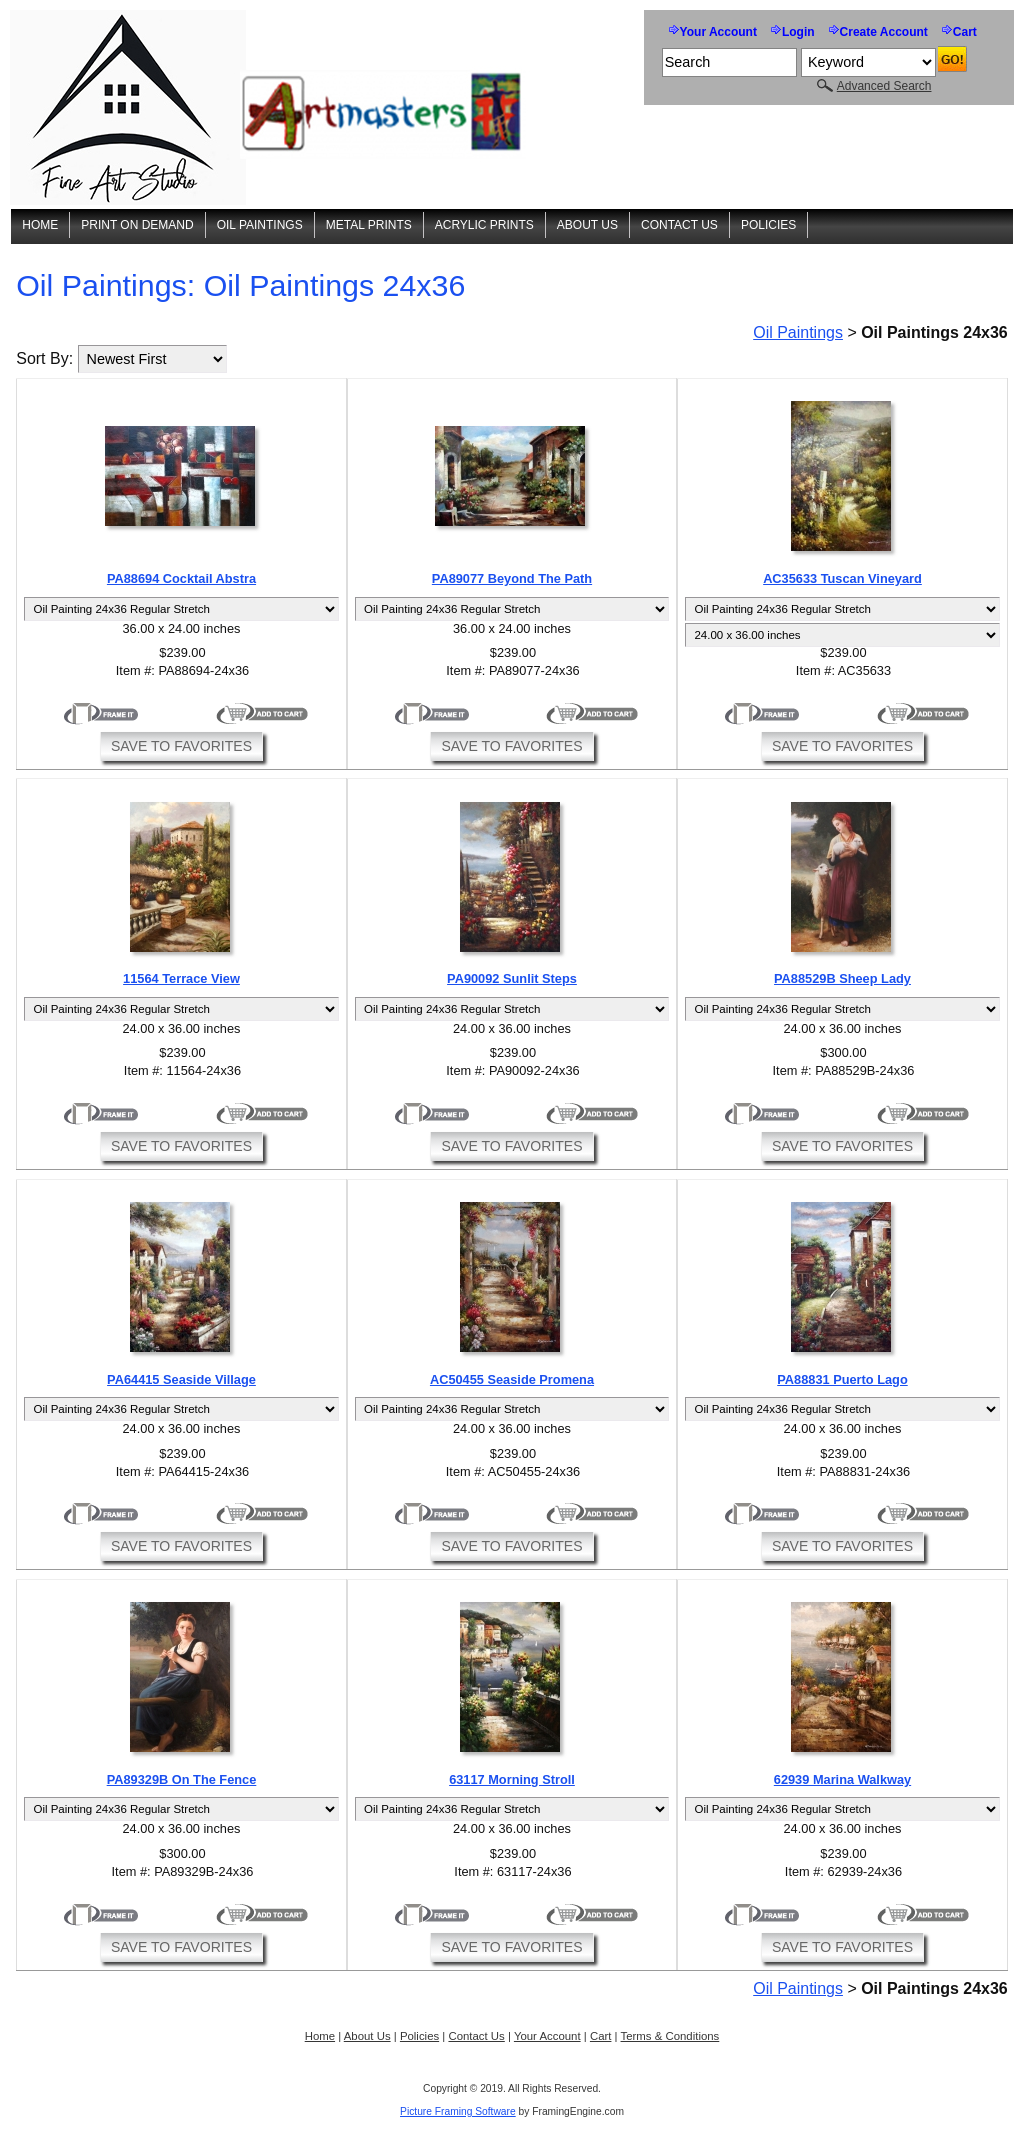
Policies (768, 225)
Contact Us (679, 225)
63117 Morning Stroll (512, 1779)
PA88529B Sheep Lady (842, 978)
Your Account (718, 32)
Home (40, 225)
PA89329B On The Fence (182, 1779)
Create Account (884, 32)
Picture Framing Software (458, 2111)
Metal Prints (369, 225)
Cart (965, 32)
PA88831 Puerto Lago (842, 1379)
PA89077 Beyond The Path (512, 578)
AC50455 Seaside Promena (512, 1379)
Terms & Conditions (670, 2036)
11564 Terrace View (181, 978)
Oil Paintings (260, 225)
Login (798, 32)
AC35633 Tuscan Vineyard (842, 578)
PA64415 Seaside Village (181, 1379)
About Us (587, 225)
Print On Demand (137, 225)
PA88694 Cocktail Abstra (181, 578)
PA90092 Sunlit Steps (512, 978)
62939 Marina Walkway (842, 1779)
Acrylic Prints (484, 225)
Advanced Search (884, 86)
